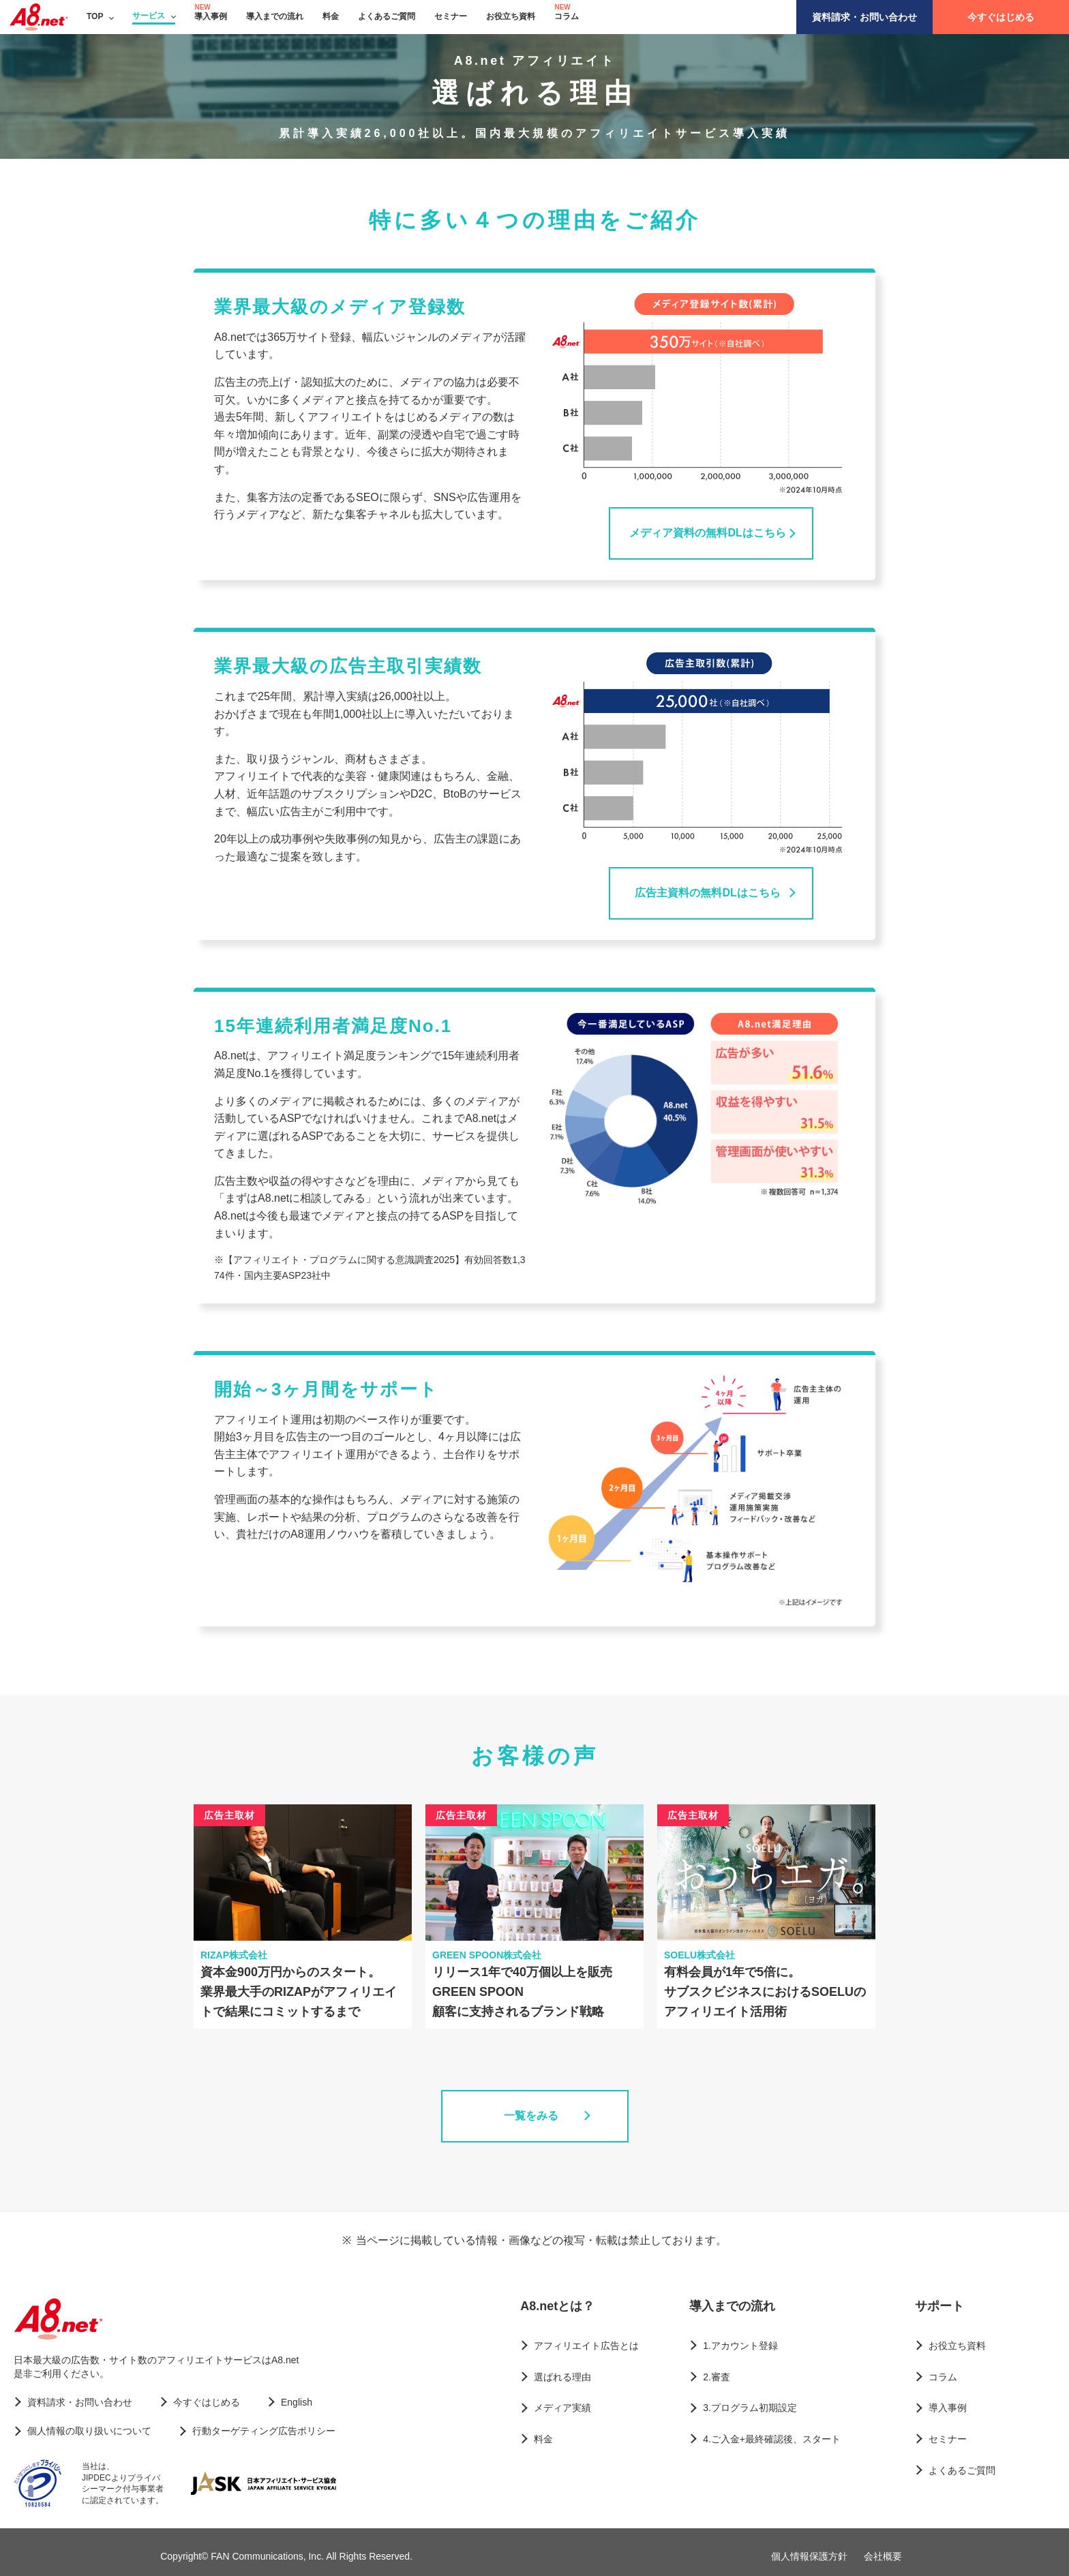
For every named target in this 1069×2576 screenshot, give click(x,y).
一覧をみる (531, 2115)
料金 (330, 16)
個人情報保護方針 (809, 2556)
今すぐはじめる (1000, 17)
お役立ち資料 (510, 16)
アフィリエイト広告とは (586, 2345)
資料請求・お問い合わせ (864, 17)
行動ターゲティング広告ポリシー (263, 2430)
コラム (566, 16)
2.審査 (716, 2377)
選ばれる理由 (562, 2377)
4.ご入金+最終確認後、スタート (772, 2439)
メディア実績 (562, 2407)
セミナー (450, 16)
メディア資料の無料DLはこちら (707, 533)
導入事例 (210, 16)
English (296, 2402)
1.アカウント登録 (740, 2345)
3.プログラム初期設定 (750, 2407)
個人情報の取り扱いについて (89, 2430)
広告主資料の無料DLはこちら (707, 892)
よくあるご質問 (386, 16)
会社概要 (883, 2556)
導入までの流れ (274, 16)
